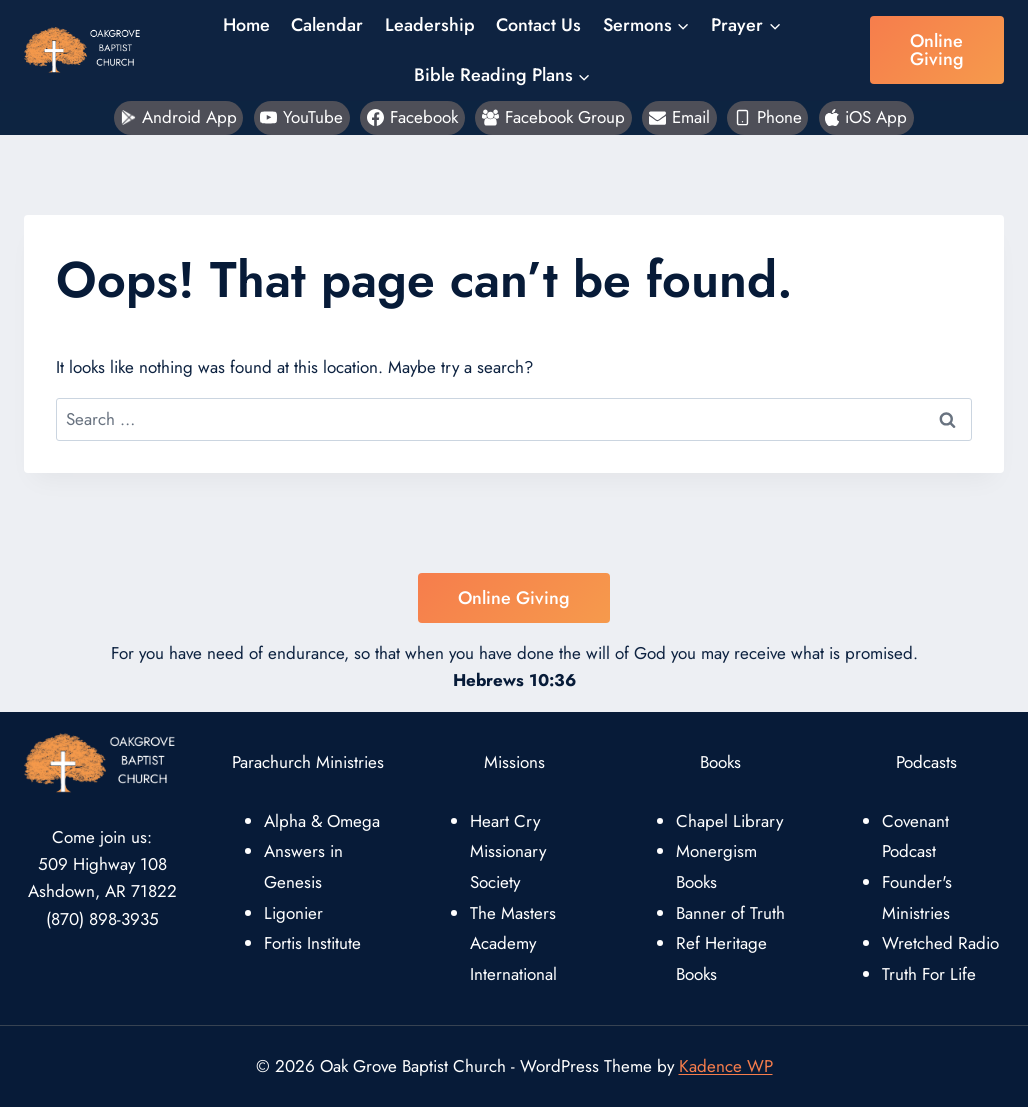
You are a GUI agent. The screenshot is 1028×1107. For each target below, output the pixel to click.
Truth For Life (929, 974)
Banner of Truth (730, 913)
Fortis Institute (312, 943)
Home (246, 25)
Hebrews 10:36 (514, 680)
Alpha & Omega (322, 821)
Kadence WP (726, 1066)
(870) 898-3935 (102, 919)
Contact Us (538, 25)
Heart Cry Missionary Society (508, 851)
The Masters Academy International (513, 943)
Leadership (430, 25)
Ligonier (293, 913)
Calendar (327, 25)
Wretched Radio (940, 943)
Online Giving (937, 50)
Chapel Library (729, 821)
